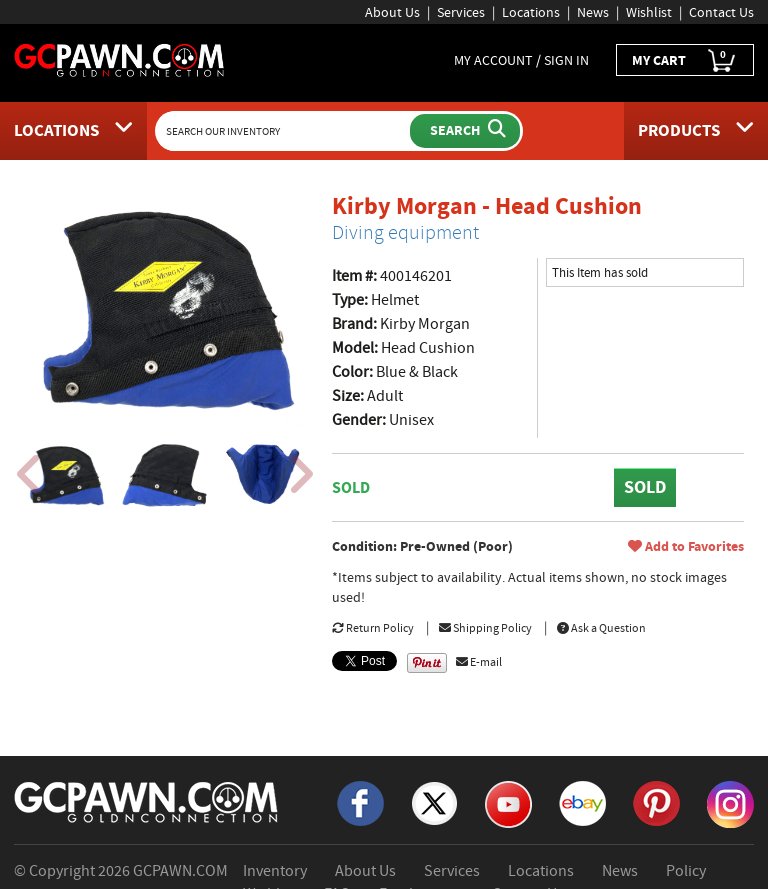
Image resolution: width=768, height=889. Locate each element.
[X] (434, 802)
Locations (531, 12)
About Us (392, 12)
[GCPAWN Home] (147, 801)
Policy (686, 871)
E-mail (479, 662)
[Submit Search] (465, 131)
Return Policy (373, 628)
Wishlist (649, 12)
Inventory (275, 871)
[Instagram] (730, 803)
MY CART (685, 60)
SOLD (645, 487)
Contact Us (721, 12)
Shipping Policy (485, 628)
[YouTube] (508, 803)
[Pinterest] (656, 802)
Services (461, 12)
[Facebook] (360, 802)
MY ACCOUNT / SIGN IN (521, 60)
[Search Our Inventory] (285, 131)
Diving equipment (405, 232)
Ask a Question (601, 628)
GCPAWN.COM (180, 871)
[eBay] (582, 802)
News (593, 12)
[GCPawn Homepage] (120, 59)
